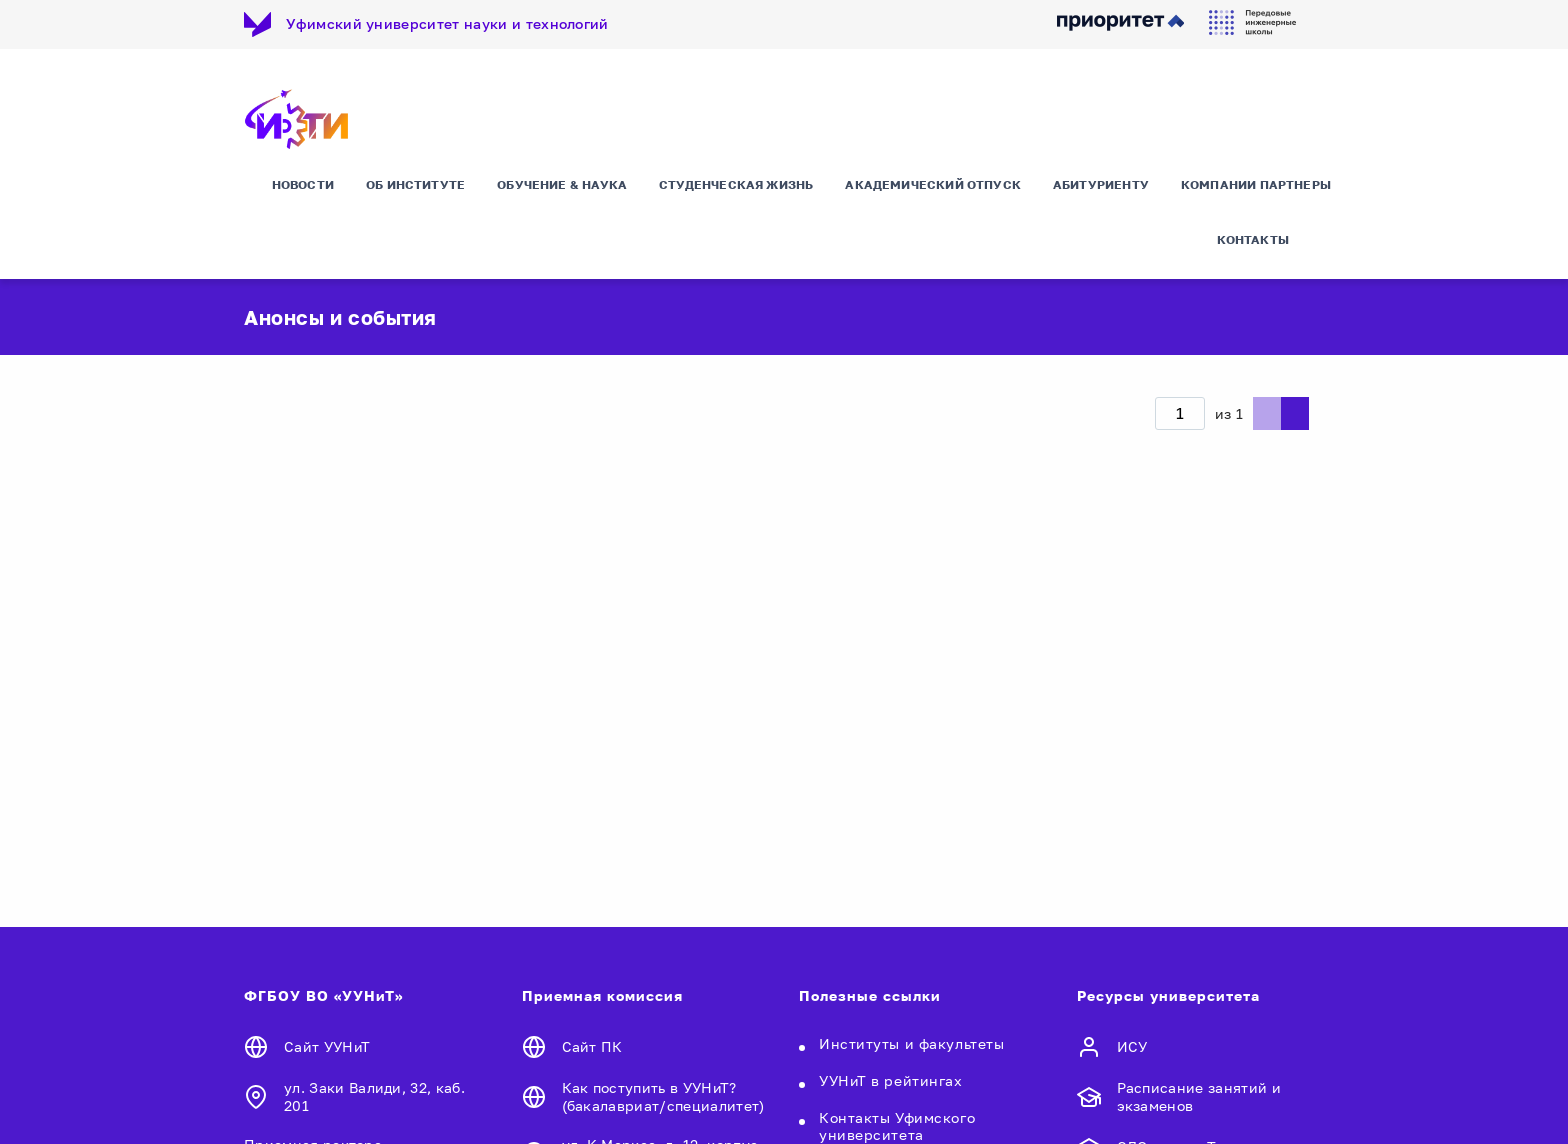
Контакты (1253, 239)
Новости (303, 184)
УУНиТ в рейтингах (891, 1080)
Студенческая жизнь (736, 184)
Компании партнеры (1256, 184)
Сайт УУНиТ (327, 1046)
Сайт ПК (592, 1046)
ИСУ (1132, 1046)
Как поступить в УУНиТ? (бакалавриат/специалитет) (663, 1096)
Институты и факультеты (911, 1043)
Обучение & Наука (562, 184)
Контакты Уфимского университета (897, 1126)
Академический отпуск (933, 184)
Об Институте (415, 184)
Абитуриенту (1101, 184)
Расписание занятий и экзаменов (1199, 1096)
